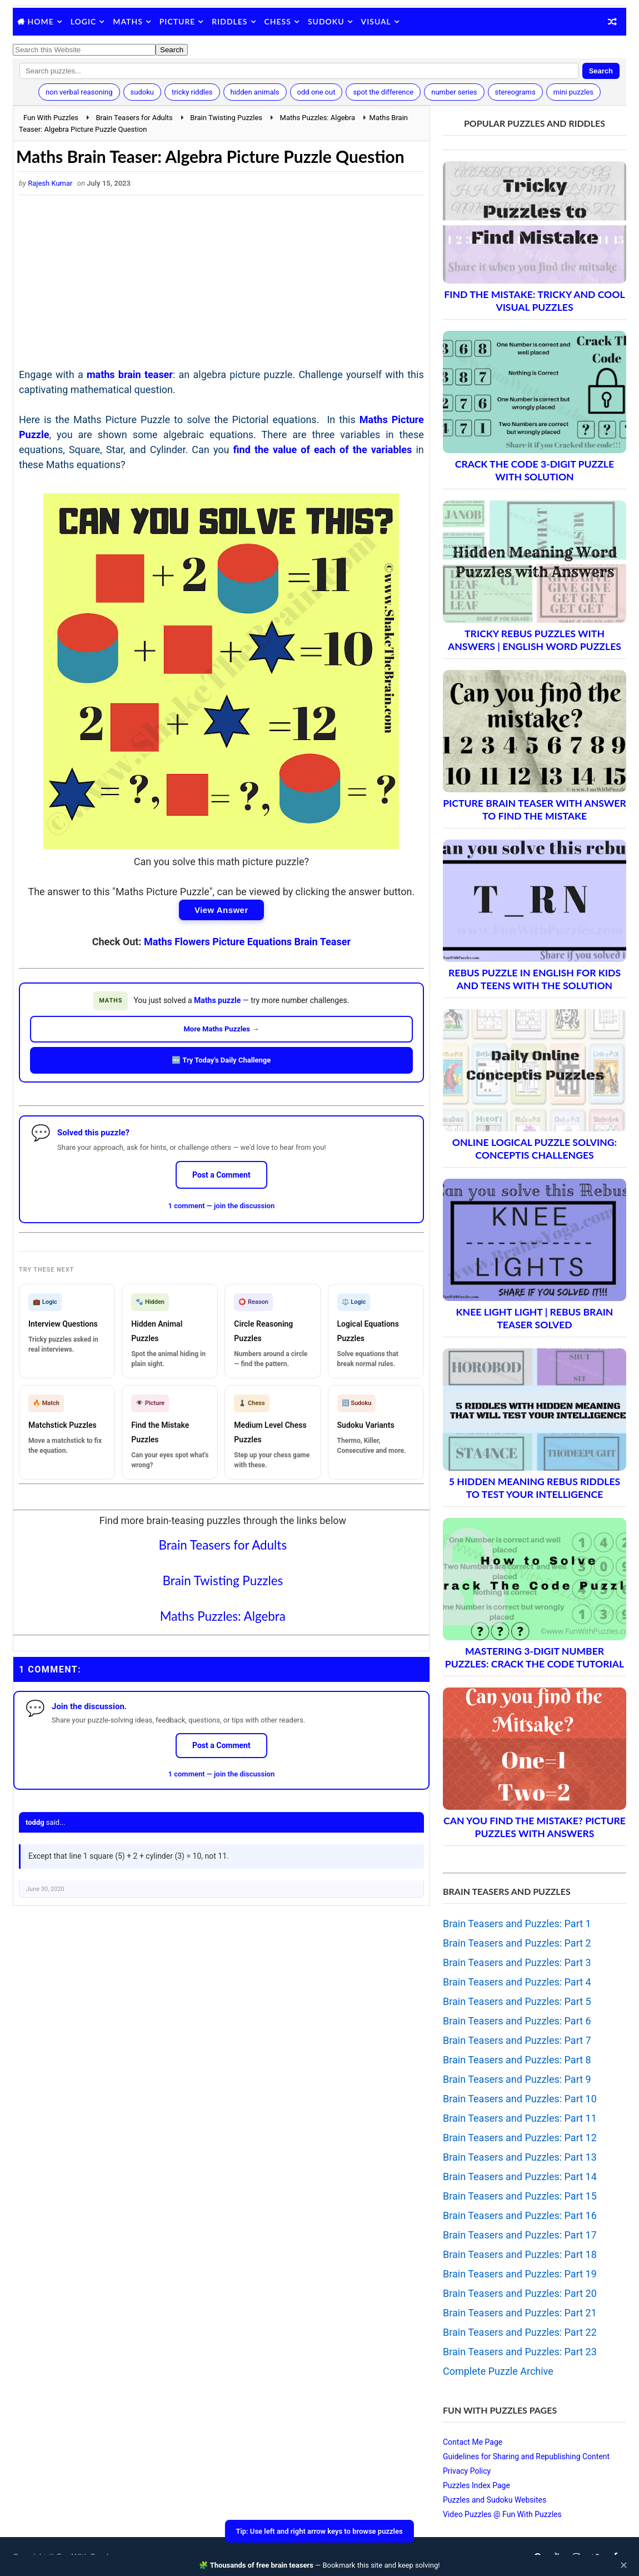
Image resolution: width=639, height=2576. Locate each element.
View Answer (221, 910)
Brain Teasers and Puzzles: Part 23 (520, 2351)
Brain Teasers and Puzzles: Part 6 (517, 2021)
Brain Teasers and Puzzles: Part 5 (517, 2001)
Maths (127, 21)
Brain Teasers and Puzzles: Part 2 (517, 1943)
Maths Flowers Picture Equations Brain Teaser (247, 941)
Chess (277, 21)
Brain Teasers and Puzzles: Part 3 (517, 1962)
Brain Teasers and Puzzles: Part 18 (520, 2254)
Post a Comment (221, 1174)
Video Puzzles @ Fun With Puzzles (502, 2514)
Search (601, 71)
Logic (84, 21)
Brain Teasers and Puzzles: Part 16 (520, 2215)
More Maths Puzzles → (221, 1029)
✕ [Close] (624, 2565)
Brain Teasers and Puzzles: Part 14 (520, 2176)
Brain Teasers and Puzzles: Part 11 (520, 2118)
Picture (177, 21)
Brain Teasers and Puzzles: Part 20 (520, 2293)
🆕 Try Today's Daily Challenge (221, 1060)
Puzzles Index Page (476, 2485)
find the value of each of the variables (322, 449)
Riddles (229, 21)
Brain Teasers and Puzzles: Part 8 (517, 2060)
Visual (376, 21)
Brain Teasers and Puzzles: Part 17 (520, 2235)
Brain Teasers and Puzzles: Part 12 (520, 2137)
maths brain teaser (130, 374)
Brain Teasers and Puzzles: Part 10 (520, 2099)
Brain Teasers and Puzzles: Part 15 (520, 2196)
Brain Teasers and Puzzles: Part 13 (520, 2157)
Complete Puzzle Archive (498, 2371)
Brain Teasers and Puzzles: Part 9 (517, 2079)
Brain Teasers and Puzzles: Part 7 (517, 2040)
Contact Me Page (472, 2442)
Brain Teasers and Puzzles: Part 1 (517, 1923)
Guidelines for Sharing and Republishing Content (526, 2456)
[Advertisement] (221, 284)
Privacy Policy (467, 2470)
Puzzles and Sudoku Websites (494, 2499)
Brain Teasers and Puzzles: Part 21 (520, 2313)
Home (41, 21)
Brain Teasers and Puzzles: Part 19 (520, 2274)
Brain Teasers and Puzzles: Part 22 (520, 2332)
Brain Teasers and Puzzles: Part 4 (517, 1982)
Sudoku (326, 21)
